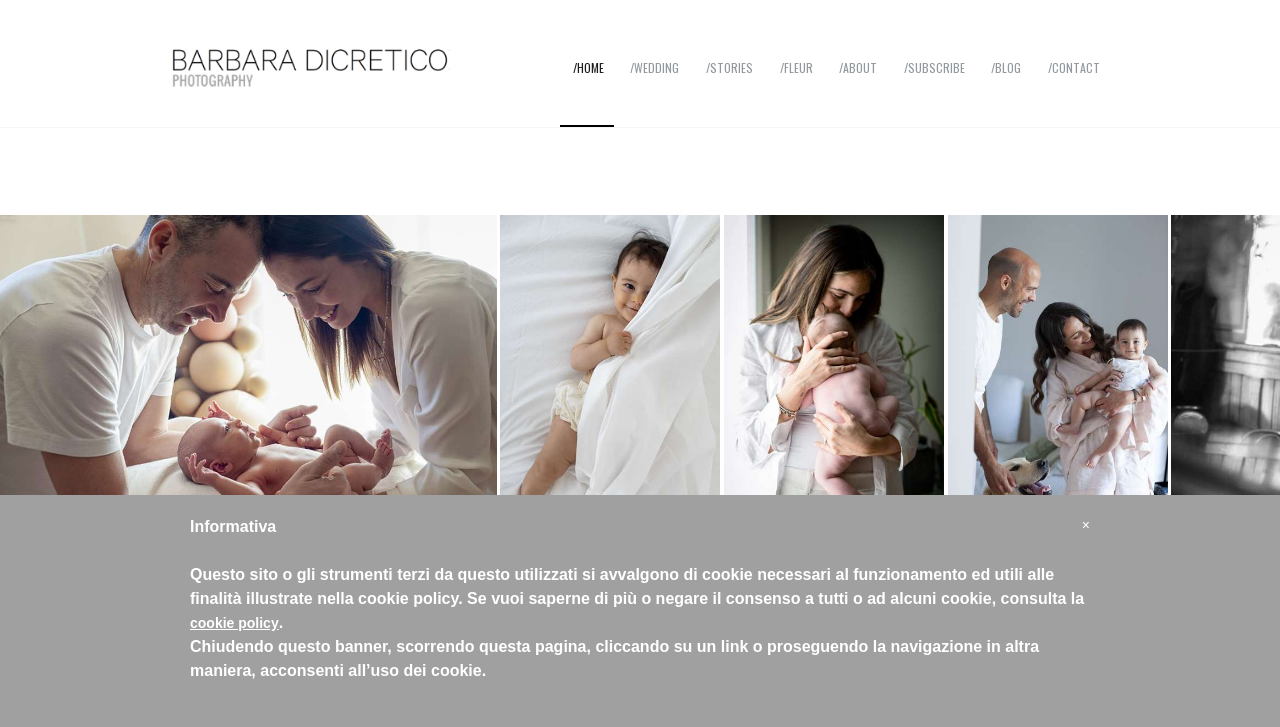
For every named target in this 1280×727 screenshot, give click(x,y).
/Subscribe (934, 67)
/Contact (1074, 67)
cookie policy (234, 623)
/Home (588, 67)
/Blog (1006, 67)
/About (858, 67)
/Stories (729, 67)
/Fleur (796, 67)
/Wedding (654, 67)
